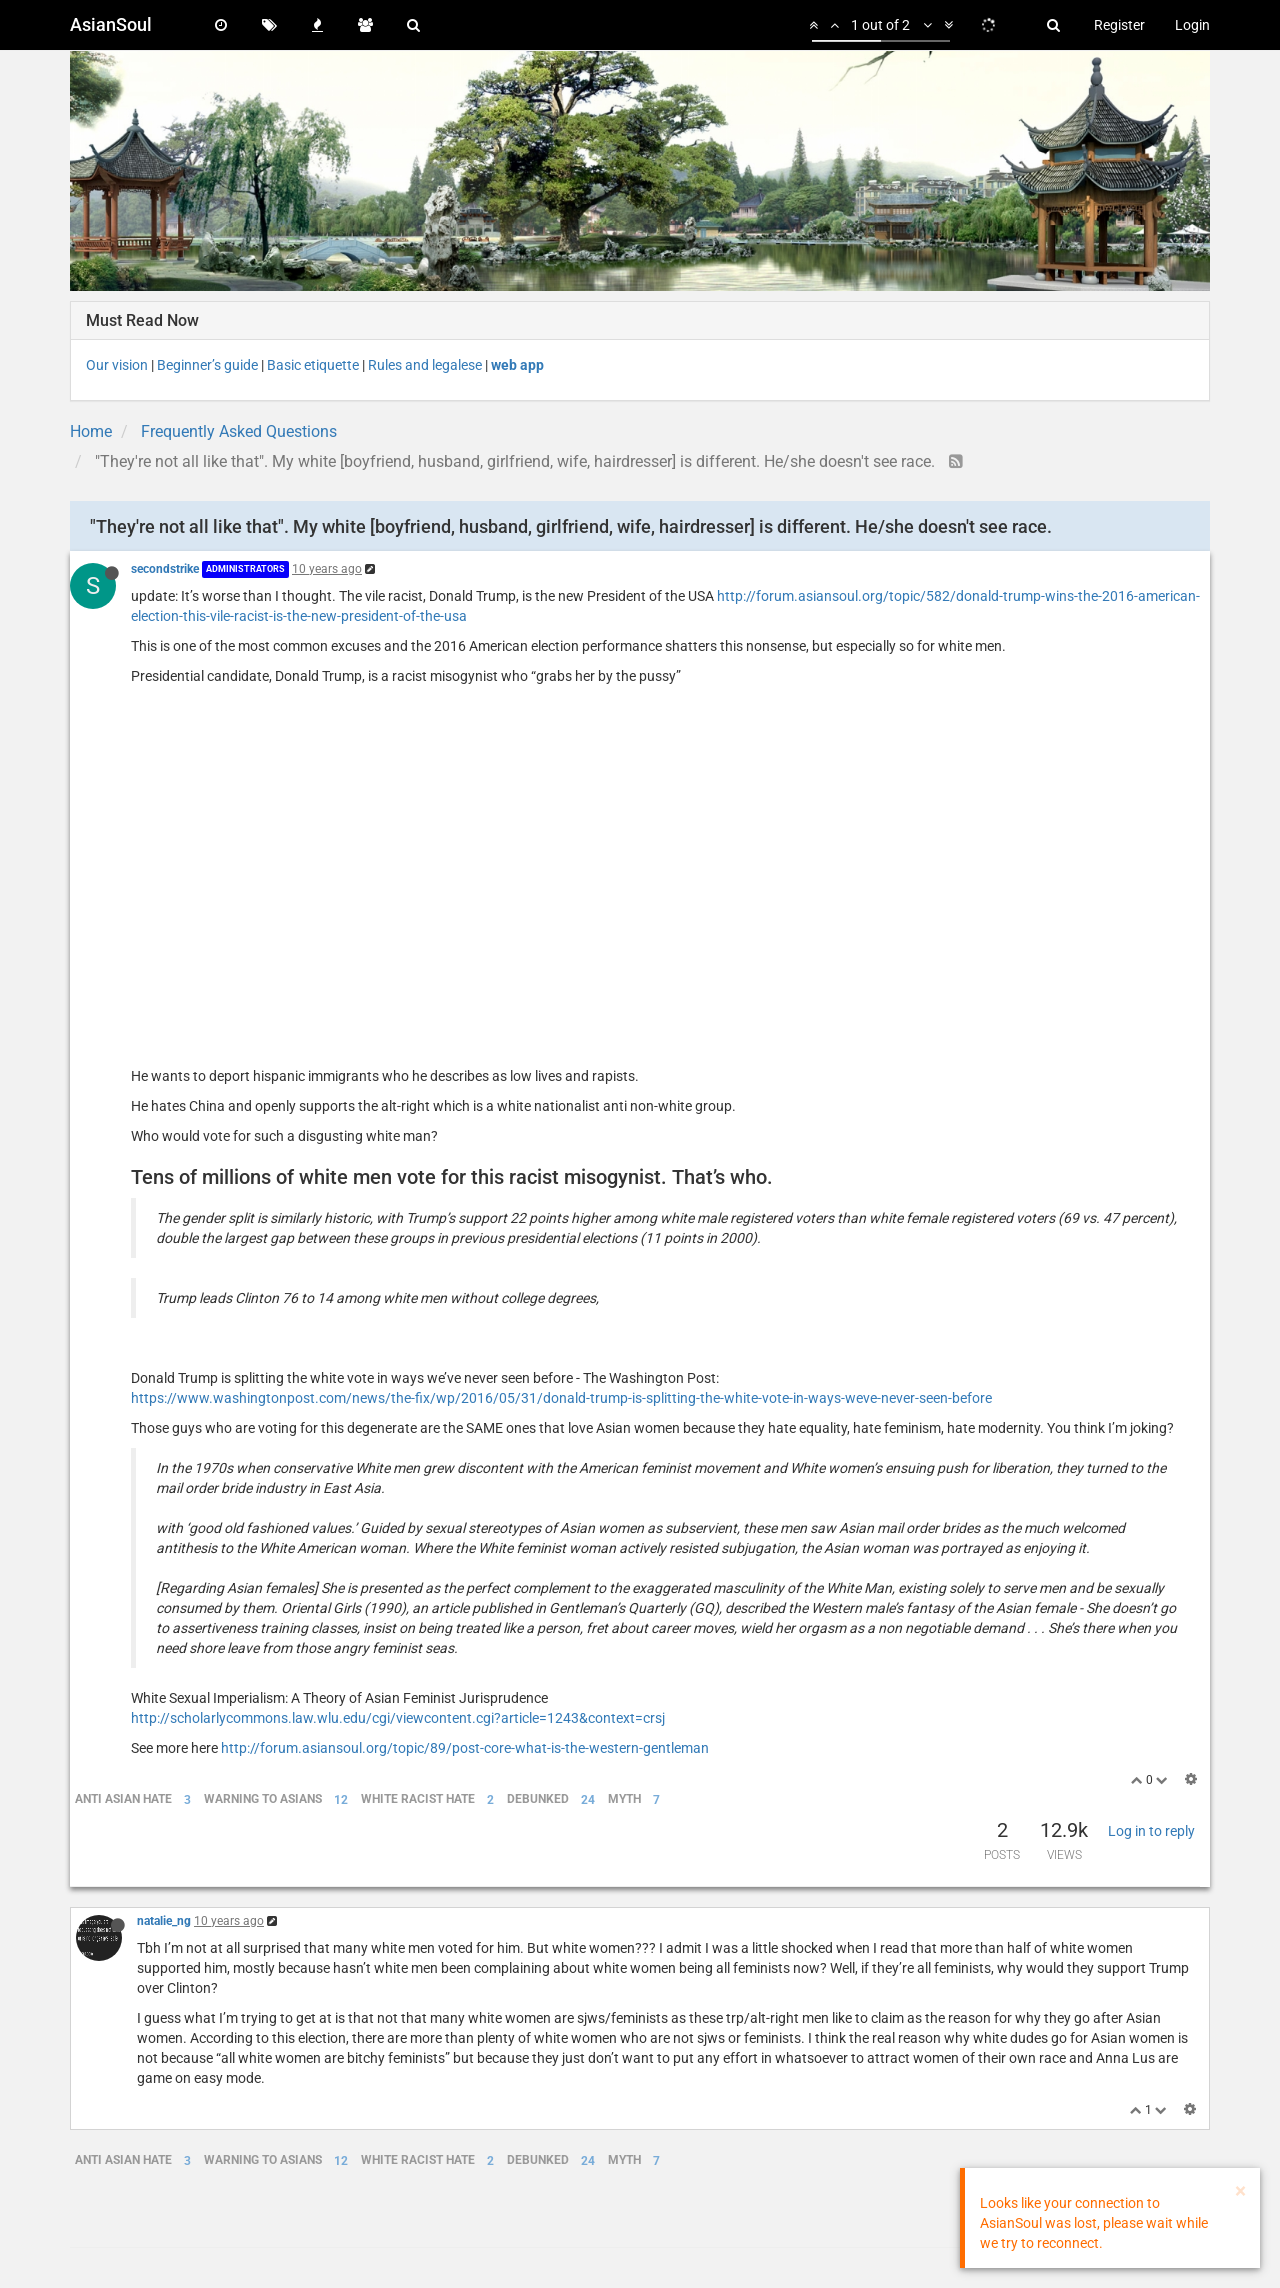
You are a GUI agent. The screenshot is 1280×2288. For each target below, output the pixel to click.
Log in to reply (1151, 1831)
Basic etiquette (313, 365)
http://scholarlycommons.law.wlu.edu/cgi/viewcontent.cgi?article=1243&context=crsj (398, 1718)
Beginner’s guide (207, 365)
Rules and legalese (425, 365)
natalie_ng (164, 1921)
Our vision (117, 365)
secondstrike (165, 569)
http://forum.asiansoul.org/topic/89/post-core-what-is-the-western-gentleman (465, 1748)
